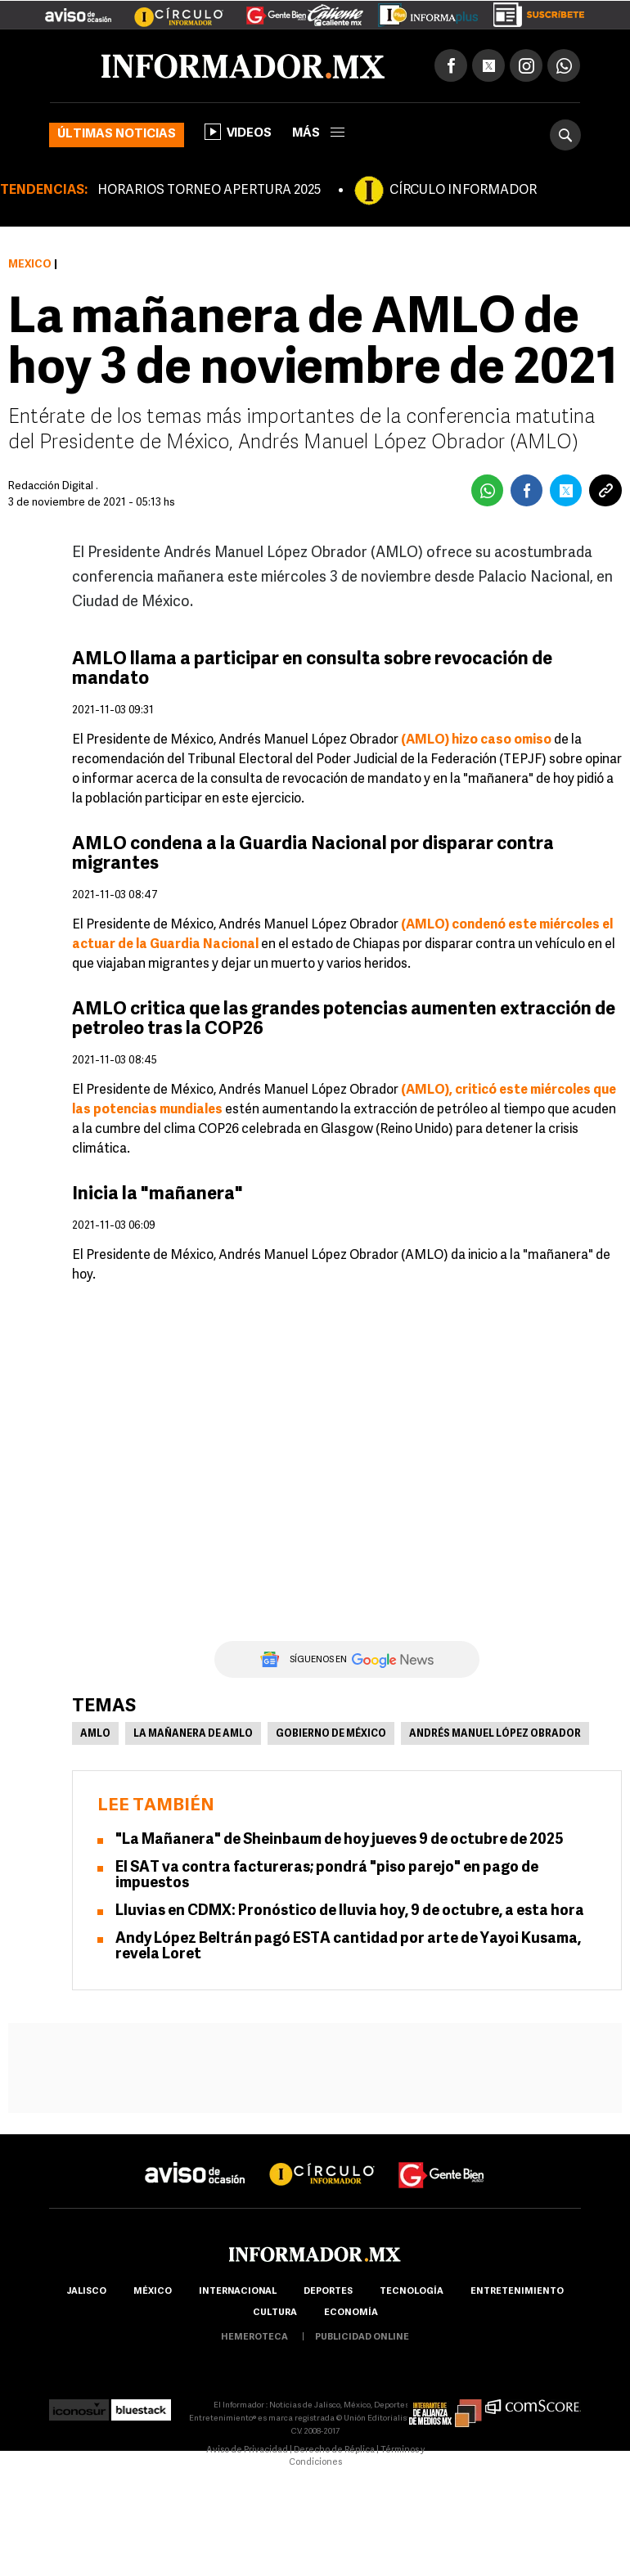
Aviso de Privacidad (247, 2450)
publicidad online (362, 2337)
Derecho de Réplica (334, 2450)
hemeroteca (254, 2337)
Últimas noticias (116, 134)
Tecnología (411, 2291)
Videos (238, 132)
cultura (275, 2313)
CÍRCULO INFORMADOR (463, 190)
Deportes (328, 2291)
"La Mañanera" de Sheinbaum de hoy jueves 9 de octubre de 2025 (339, 1840)
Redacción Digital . (53, 486)
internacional (238, 2291)
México (30, 264)
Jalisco (86, 2291)
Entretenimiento (517, 2291)
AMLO (95, 1734)
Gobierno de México (331, 1734)
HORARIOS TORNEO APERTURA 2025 (209, 190)
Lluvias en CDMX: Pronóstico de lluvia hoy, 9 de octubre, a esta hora (349, 1911)
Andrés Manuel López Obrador (495, 1734)
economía (351, 2313)
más (318, 134)
